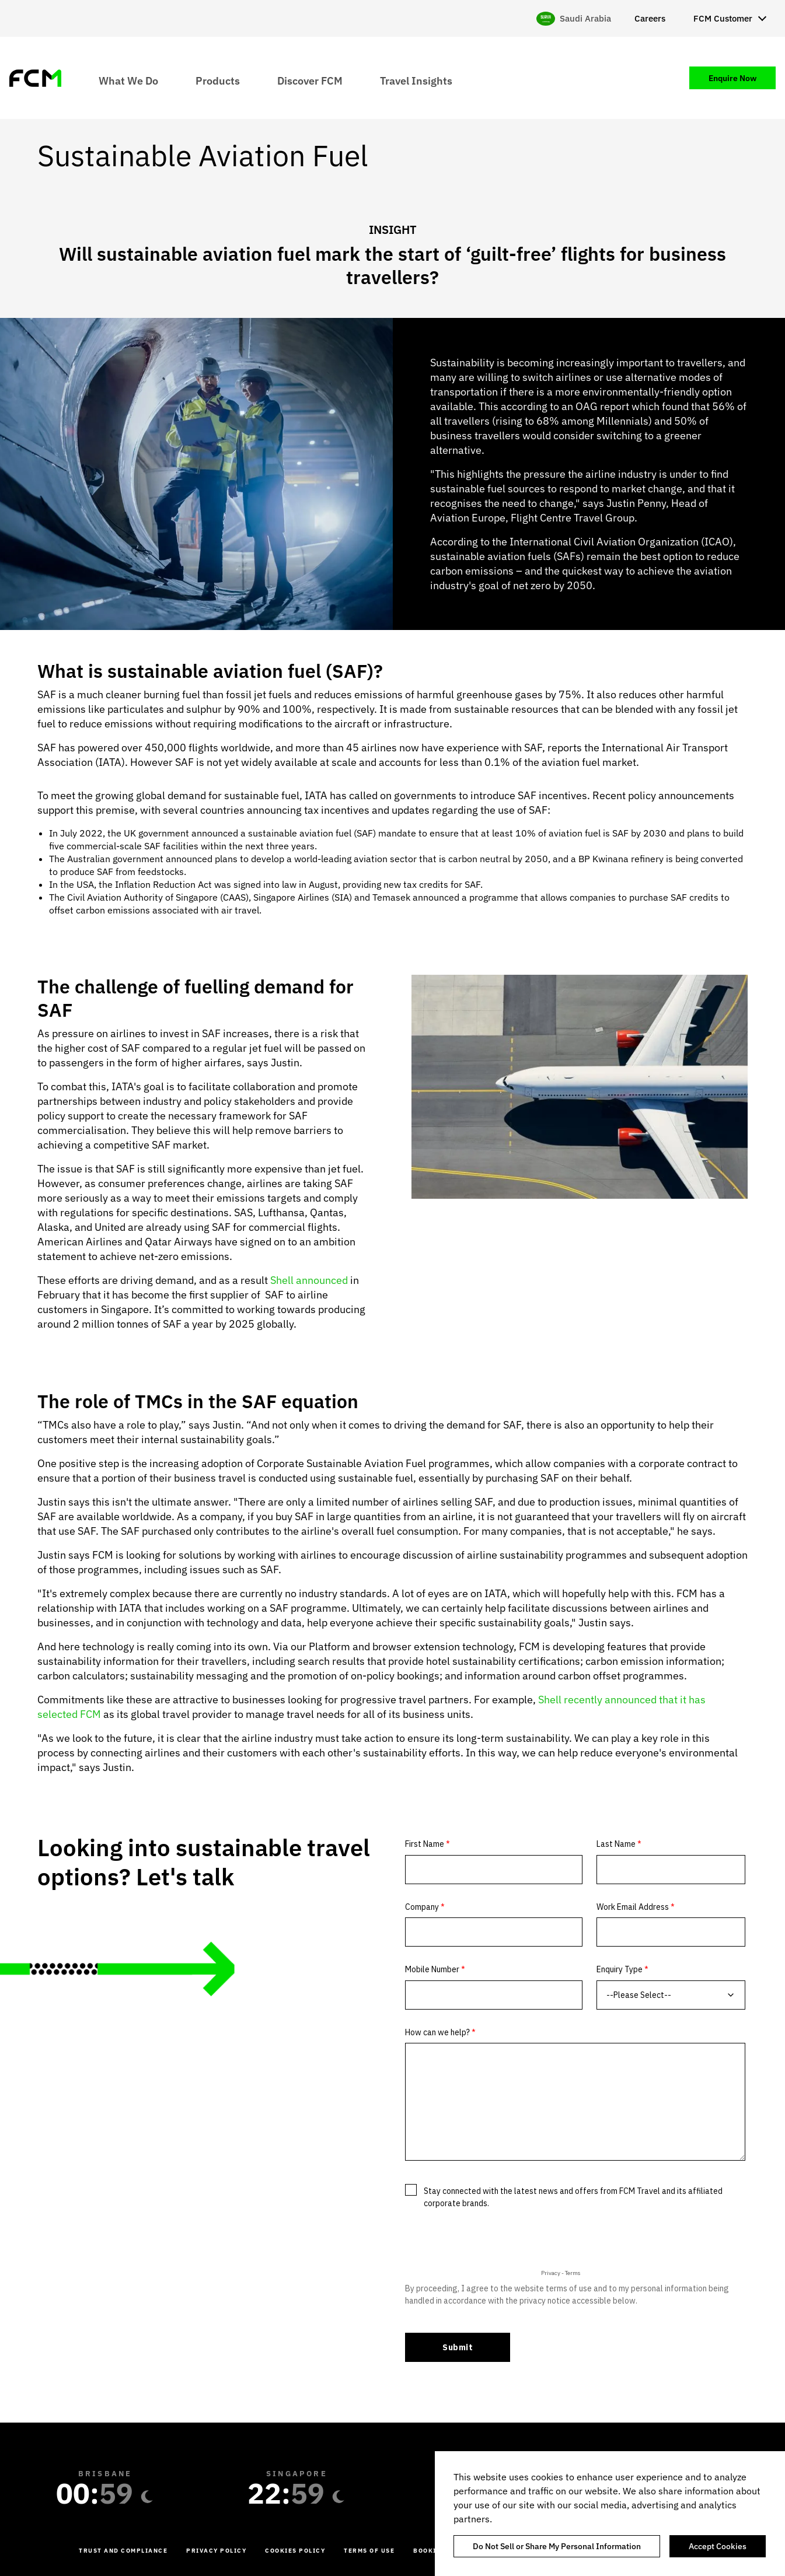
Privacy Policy (216, 2550)
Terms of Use (369, 2550)
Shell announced (309, 1280)
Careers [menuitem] (649, 18)
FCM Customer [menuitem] (722, 18)
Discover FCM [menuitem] (310, 80)
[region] (610, 2513)
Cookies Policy (295, 2550)
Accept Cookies (717, 2546)
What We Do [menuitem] (128, 80)
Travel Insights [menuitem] (416, 80)
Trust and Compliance (123, 2550)
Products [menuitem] (218, 80)
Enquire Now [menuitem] (732, 78)
